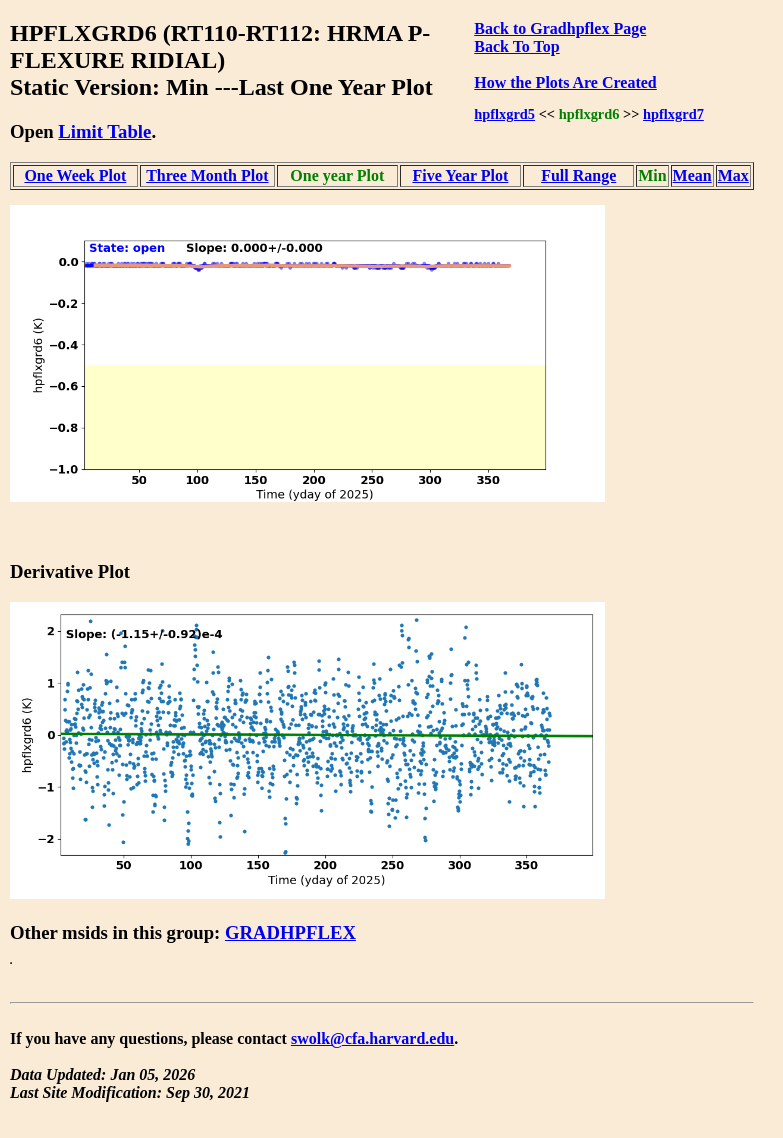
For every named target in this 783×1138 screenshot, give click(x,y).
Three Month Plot (207, 175)
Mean (692, 175)
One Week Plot (75, 175)
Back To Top (516, 46)
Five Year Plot (460, 175)
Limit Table (104, 131)
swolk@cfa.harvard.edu (372, 1038)
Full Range (578, 175)
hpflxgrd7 (673, 114)
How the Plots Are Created (565, 82)
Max (733, 175)
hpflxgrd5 (504, 114)
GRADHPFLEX (290, 932)
